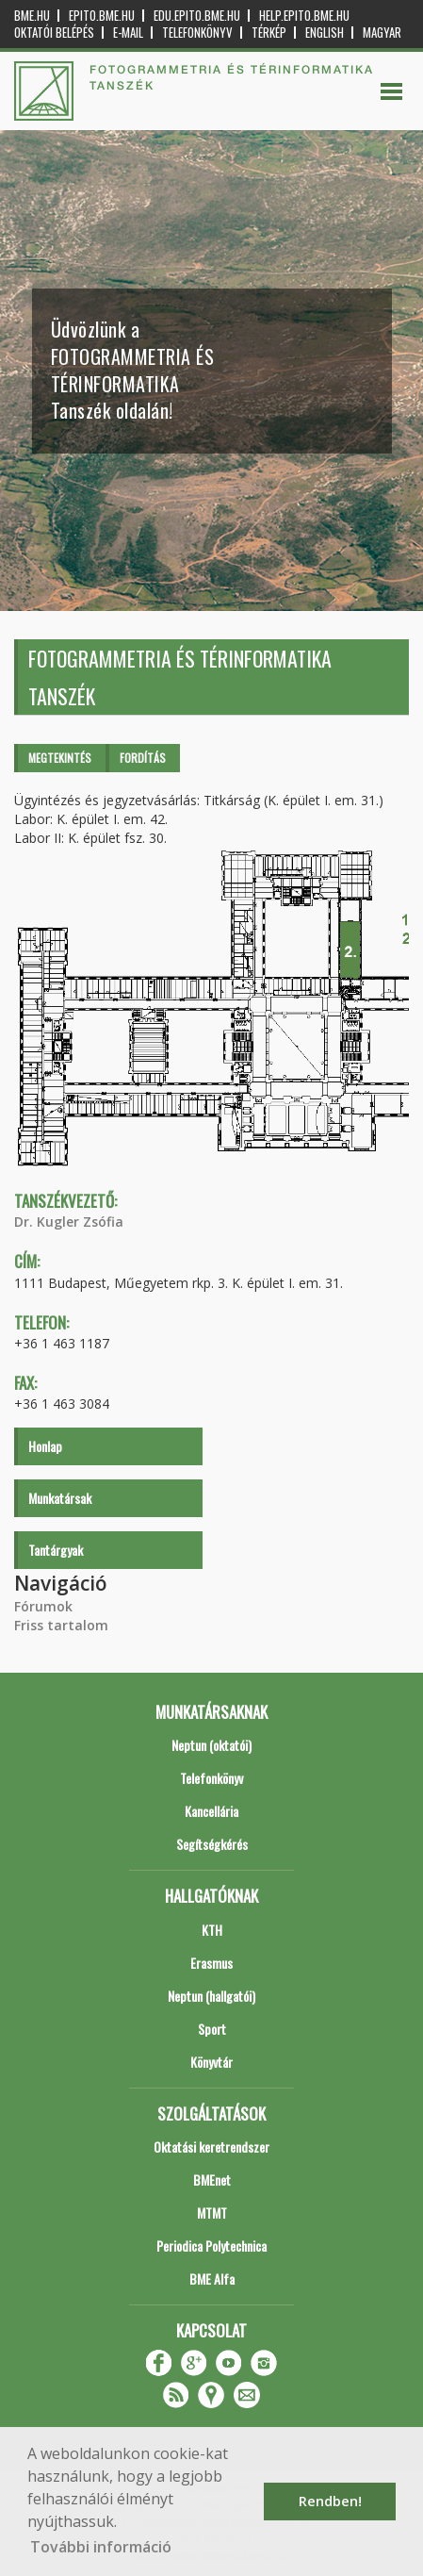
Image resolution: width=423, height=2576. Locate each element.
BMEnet (212, 2179)
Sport (212, 2029)
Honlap (45, 1446)
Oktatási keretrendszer (211, 2146)
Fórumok (43, 1606)
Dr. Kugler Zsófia (68, 1221)
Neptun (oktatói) (211, 1745)
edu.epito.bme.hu (197, 15)
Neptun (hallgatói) (211, 1996)
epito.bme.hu (102, 15)
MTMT (212, 2212)
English (324, 32)
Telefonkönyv (197, 32)
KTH (212, 1930)
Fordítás (143, 758)
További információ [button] (100, 2546)
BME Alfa (212, 2278)
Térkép (269, 32)
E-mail (128, 32)
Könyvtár (211, 2062)
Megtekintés (59, 758)
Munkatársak (59, 1498)
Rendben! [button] (330, 2501)
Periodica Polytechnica (211, 2245)
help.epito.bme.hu (304, 15)
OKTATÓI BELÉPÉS (54, 32)
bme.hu (32, 15)
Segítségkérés (212, 1844)
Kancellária (211, 1811)
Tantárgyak (55, 1550)
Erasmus (211, 1963)
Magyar (382, 32)
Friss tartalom (61, 1625)
